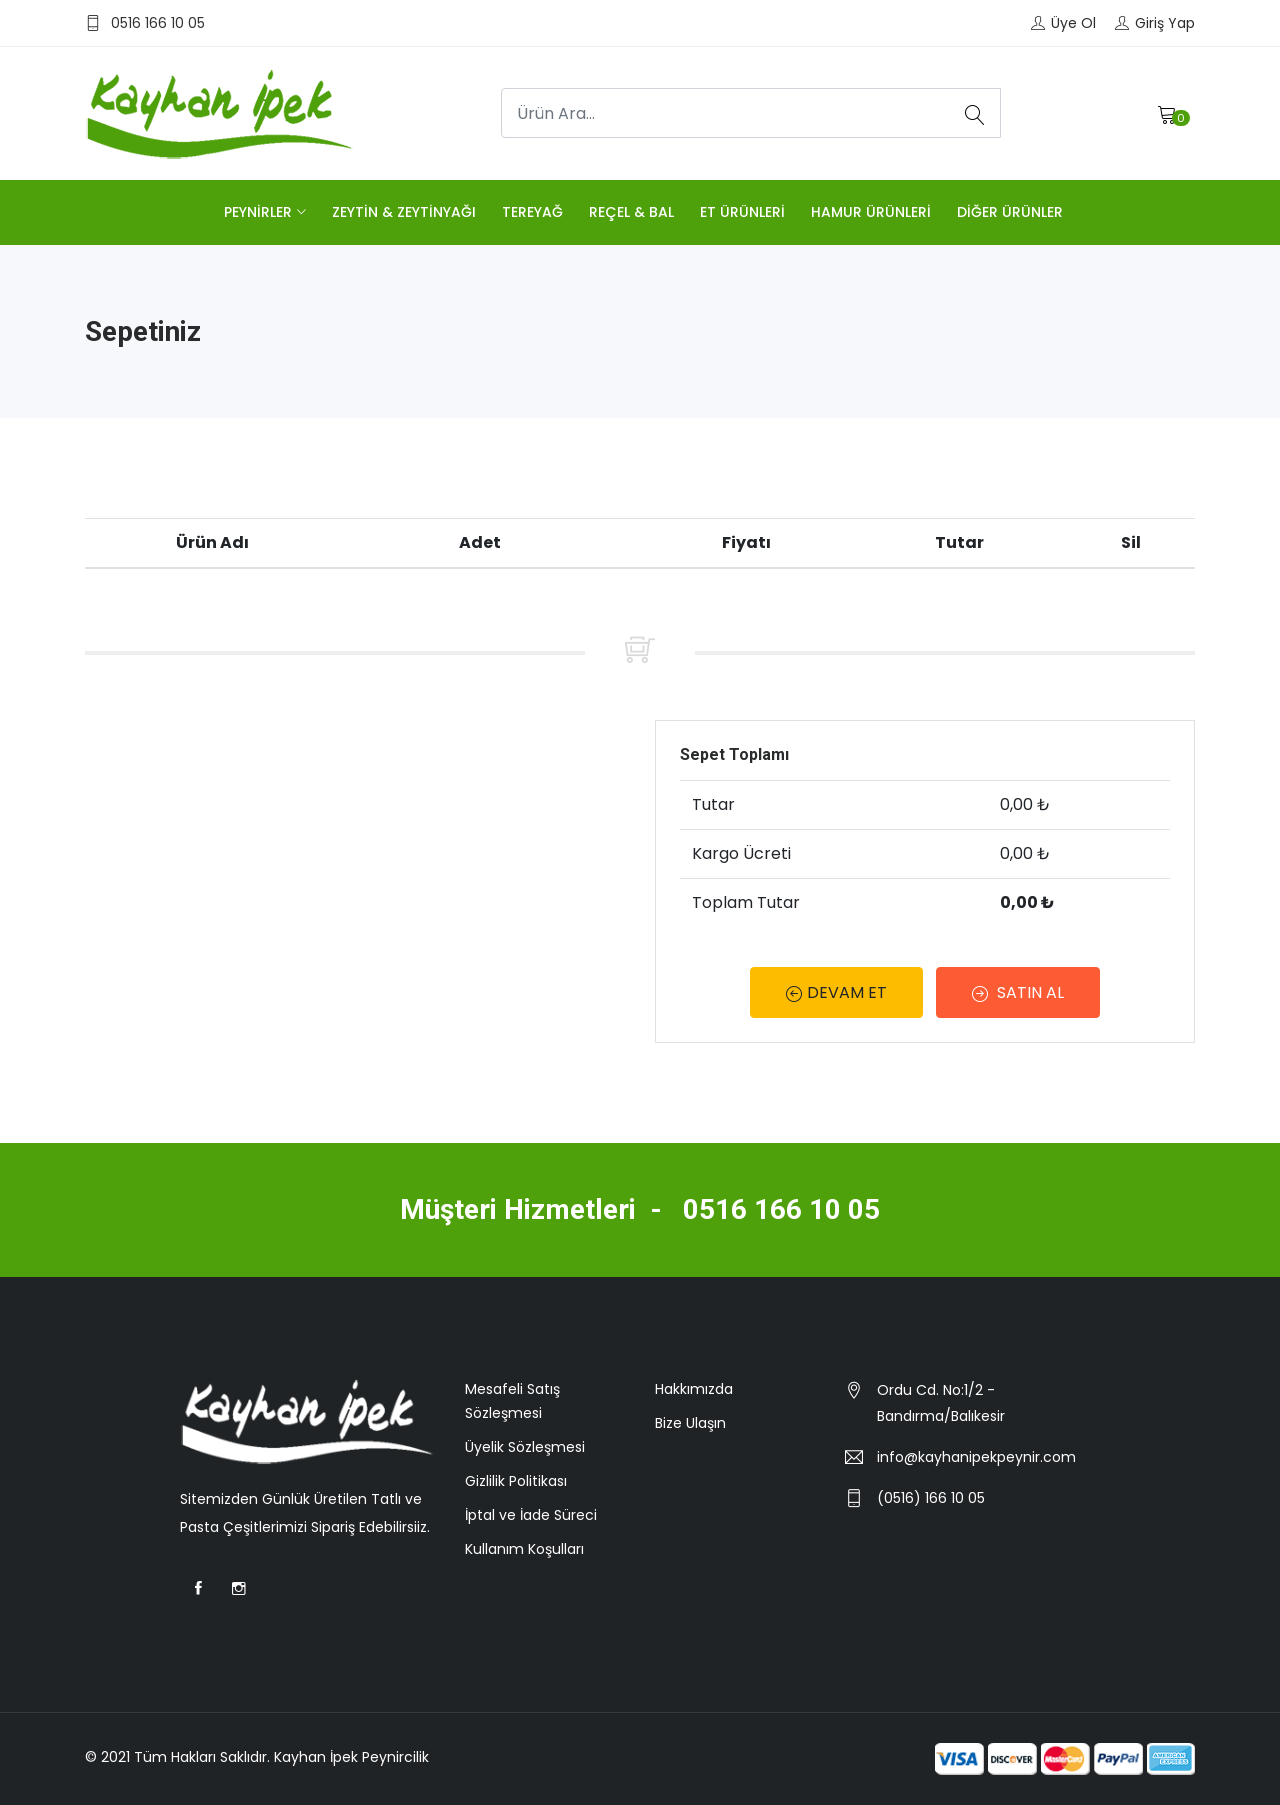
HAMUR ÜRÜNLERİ (871, 212)
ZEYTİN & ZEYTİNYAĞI (404, 212)
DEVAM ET (836, 992)
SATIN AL (1019, 992)
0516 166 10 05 (781, 1209)
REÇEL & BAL (631, 212)
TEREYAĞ (532, 212)
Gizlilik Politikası (516, 1481)
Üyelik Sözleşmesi (525, 1447)
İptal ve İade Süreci (531, 1515)
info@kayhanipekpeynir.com (976, 1457)
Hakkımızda (694, 1389)
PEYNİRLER (258, 212)
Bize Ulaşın (690, 1423)
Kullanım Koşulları (524, 1549)
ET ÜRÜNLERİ (742, 212)
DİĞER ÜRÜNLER (1010, 212)
